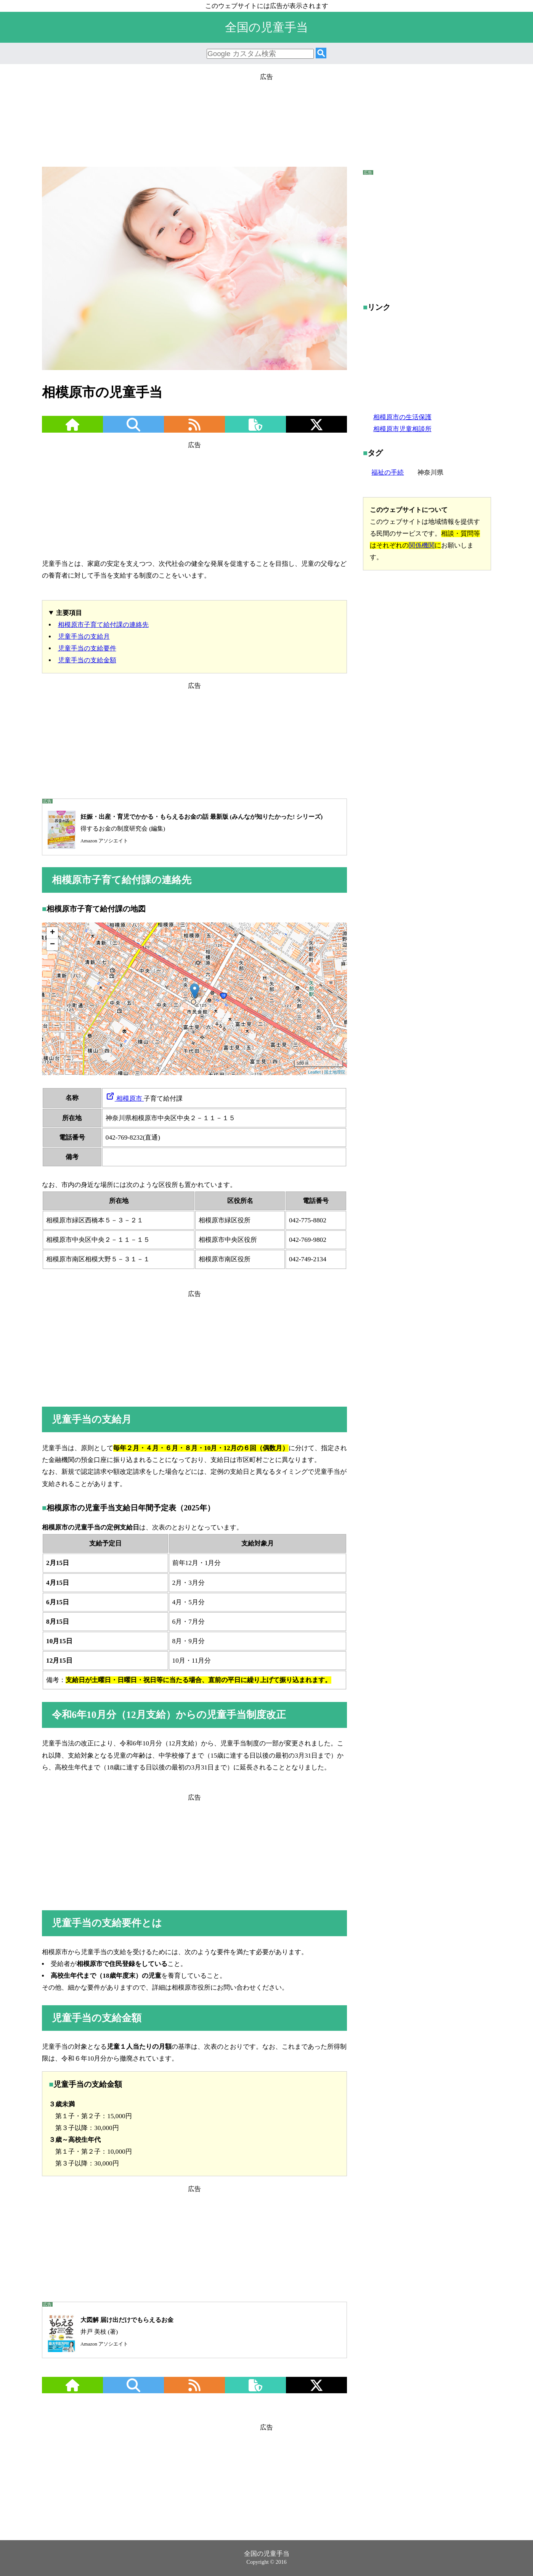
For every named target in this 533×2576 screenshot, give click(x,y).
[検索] (321, 54)
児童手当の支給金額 (87, 660)
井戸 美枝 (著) (107, 2332)
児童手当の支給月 (84, 636)
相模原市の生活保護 (402, 417)
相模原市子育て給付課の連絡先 (103, 624)
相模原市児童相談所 (402, 429)
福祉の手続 (387, 472)
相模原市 (125, 1098)
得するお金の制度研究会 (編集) (182, 829)
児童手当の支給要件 (87, 648)
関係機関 (422, 545)
